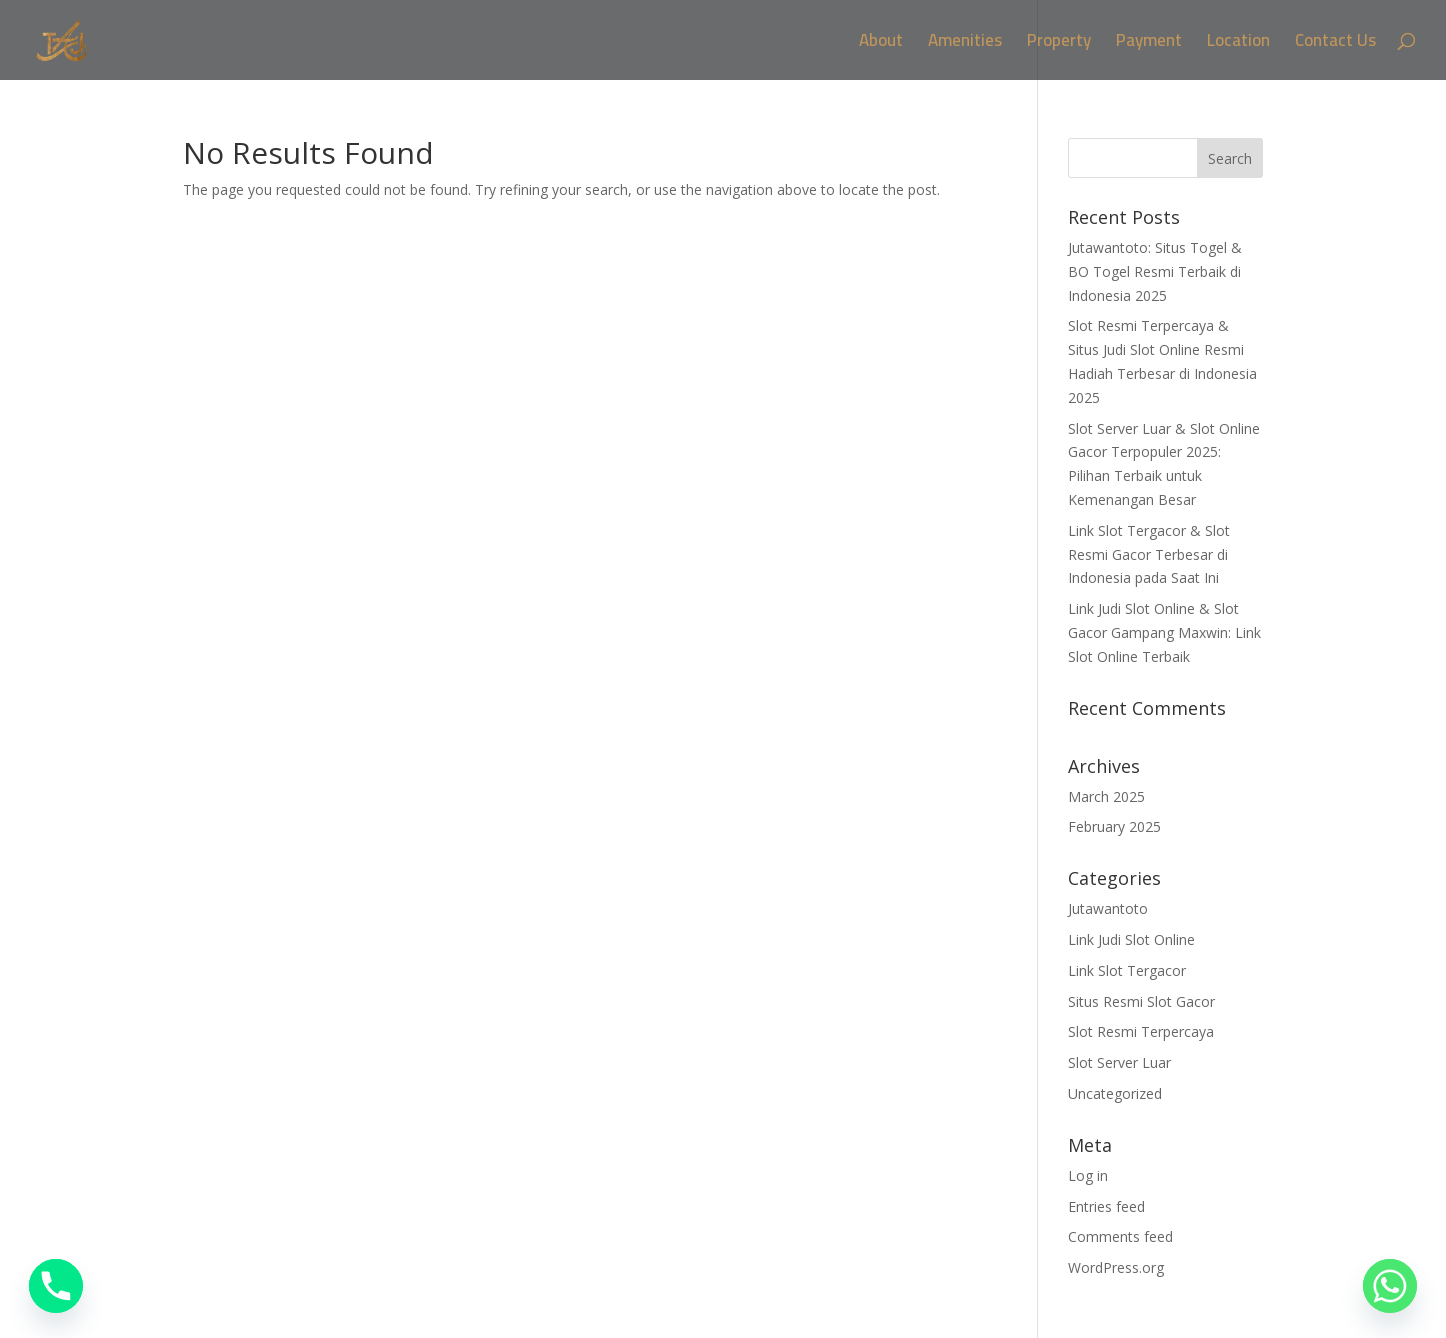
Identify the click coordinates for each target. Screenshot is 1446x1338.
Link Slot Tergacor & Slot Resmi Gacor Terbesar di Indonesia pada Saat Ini (1149, 554)
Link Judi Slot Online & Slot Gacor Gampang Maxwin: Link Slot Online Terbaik (1164, 632)
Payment (1149, 44)
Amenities (965, 44)
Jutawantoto (1108, 908)
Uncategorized (1115, 1093)
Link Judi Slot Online (1131, 939)
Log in (1088, 1175)
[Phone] (56, 1286)
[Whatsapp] (1390, 1286)
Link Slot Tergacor (1127, 970)
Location (1238, 44)
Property (1059, 44)
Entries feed (1106, 1206)
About (881, 44)
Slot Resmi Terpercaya (1141, 1031)
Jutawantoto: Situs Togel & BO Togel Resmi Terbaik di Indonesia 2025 (1155, 271)
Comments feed (1120, 1236)
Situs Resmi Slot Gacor (1141, 1001)
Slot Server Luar (1119, 1062)
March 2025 (1106, 796)
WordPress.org (1116, 1267)
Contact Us (1335, 44)
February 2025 (1114, 826)
